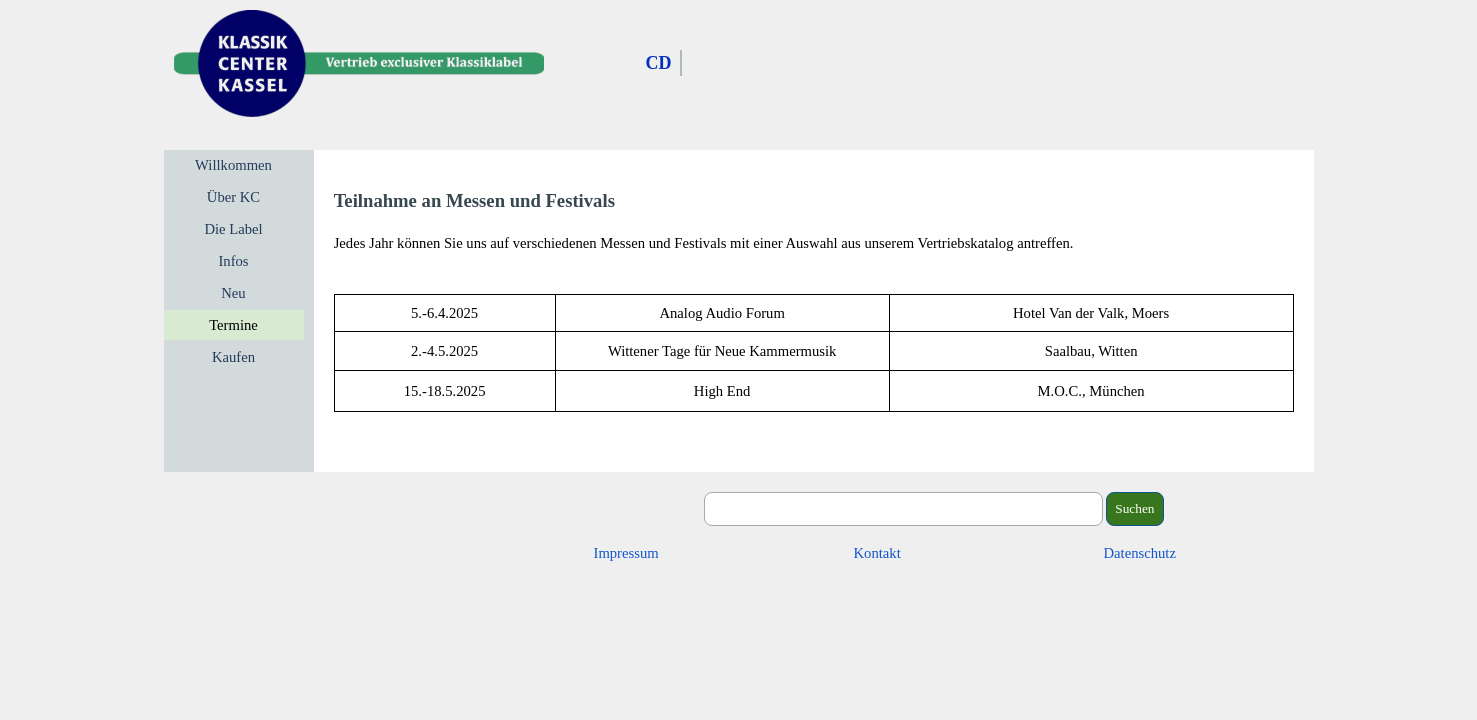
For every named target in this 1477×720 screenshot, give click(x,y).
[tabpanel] (814, 220)
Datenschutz (1140, 553)
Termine (233, 325)
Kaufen (233, 357)
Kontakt (877, 553)
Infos (233, 261)
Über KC (233, 197)
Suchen (1134, 508)
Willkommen (233, 165)
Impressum (626, 553)
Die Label (233, 229)
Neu (233, 293)
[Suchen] (904, 509)
